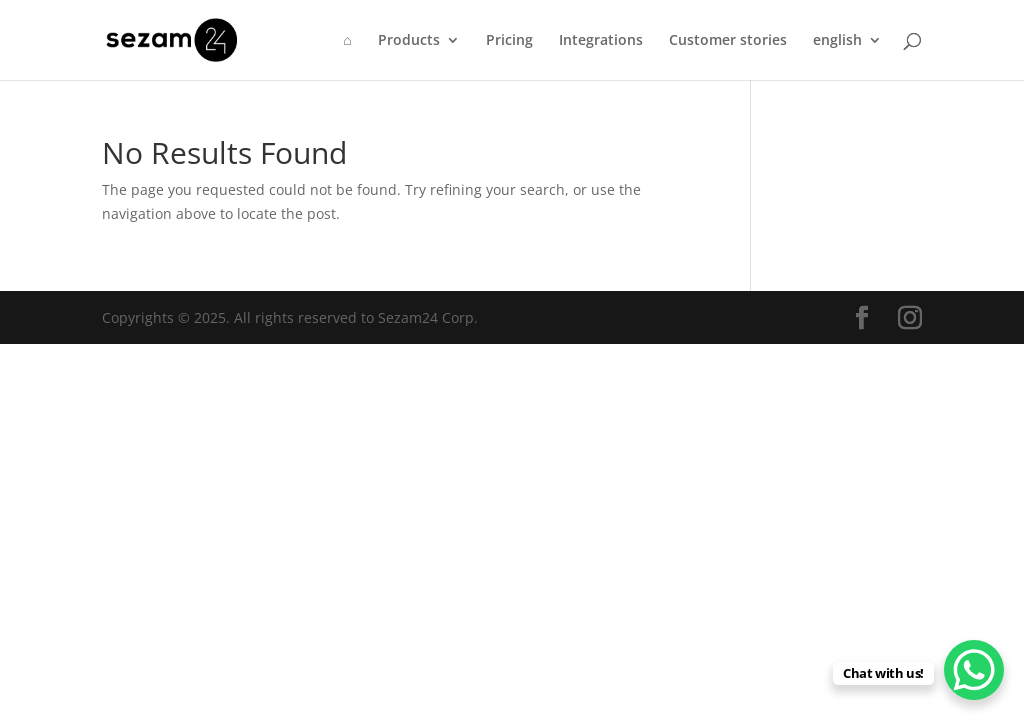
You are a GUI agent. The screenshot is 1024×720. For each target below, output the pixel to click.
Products (409, 41)
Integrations (601, 41)
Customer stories (728, 41)
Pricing (509, 41)
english (837, 41)
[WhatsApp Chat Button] (974, 670)
